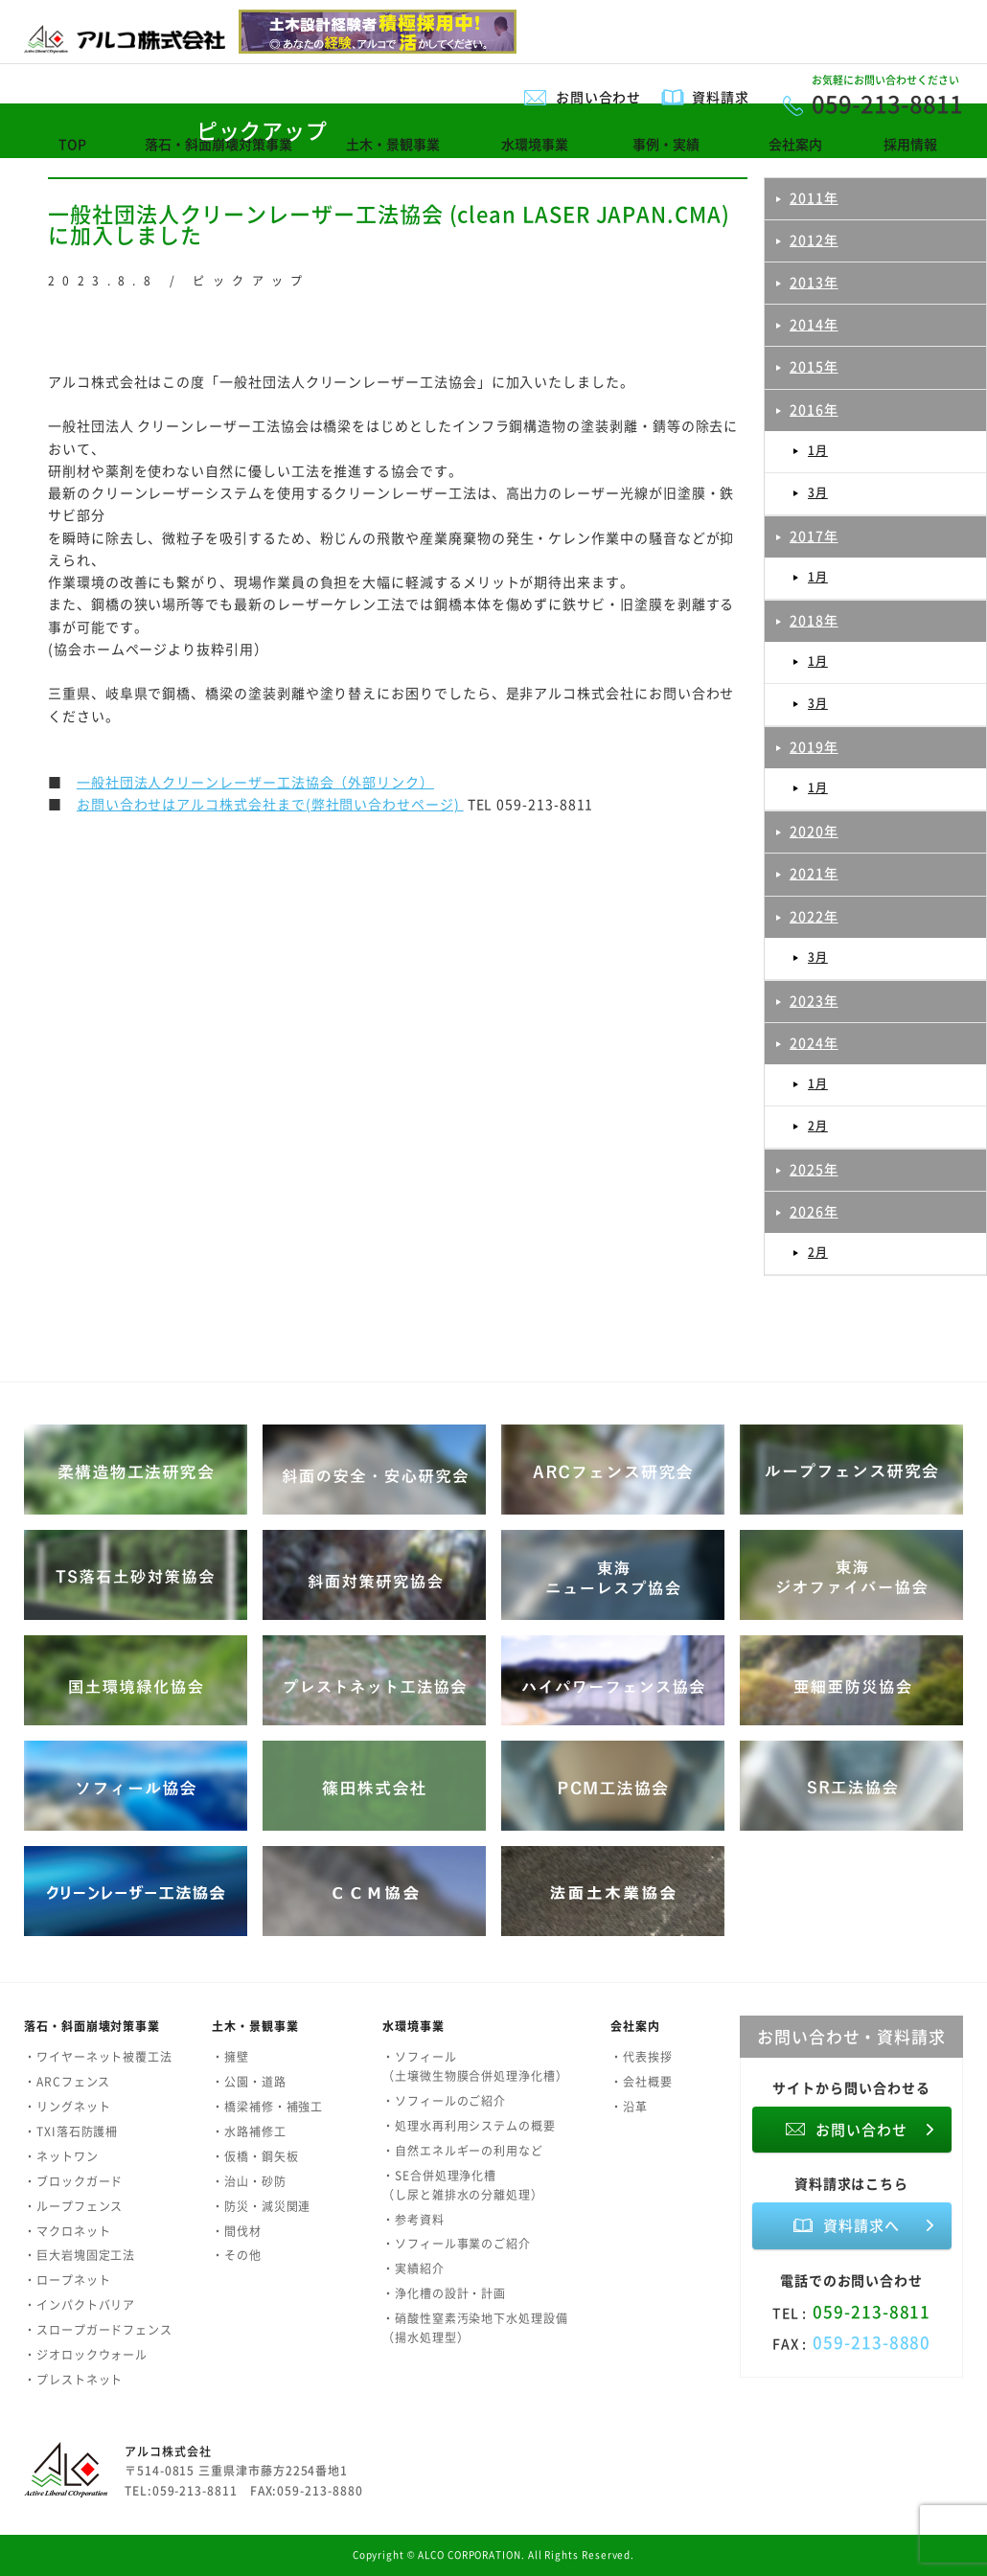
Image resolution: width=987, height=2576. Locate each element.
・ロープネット (67, 2280)
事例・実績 (666, 143)
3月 (818, 492)
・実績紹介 (413, 2268)
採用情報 (910, 143)
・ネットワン (61, 2156)
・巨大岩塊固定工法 (79, 2255)
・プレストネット (73, 2379)
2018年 (814, 619)
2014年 (814, 323)
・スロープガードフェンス (98, 2329)
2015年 (814, 366)
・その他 (237, 2255)
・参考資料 (413, 2219)
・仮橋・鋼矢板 (255, 2156)
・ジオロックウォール (86, 2354)
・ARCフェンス (67, 2081)
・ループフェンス (73, 2206)
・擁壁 (230, 2056)
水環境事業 (534, 143)
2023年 (814, 1000)
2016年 (814, 409)
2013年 (814, 281)
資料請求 (720, 96)
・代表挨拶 (641, 2056)
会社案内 (795, 143)
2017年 (814, 535)
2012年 (814, 239)
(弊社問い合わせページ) (385, 803)
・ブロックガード (73, 2181)
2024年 (814, 1042)
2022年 (814, 915)
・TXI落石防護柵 (71, 2131)
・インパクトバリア (79, 2305)
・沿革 (629, 2106)
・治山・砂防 (249, 2181)
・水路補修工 (249, 2131)
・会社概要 (641, 2081)
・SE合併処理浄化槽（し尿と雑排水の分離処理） (462, 2185)
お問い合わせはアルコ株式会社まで (191, 803)
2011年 (814, 197)
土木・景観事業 (393, 143)
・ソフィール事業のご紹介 (456, 2243)
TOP (72, 143)
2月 (818, 1125)
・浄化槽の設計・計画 (444, 2293)
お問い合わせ (599, 96)
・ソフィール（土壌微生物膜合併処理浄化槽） (475, 2066)
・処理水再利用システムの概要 (469, 2125)
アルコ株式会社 (168, 2451)
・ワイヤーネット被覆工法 (98, 2056)
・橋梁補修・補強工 (267, 2106)
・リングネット (67, 2106)
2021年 (814, 872)
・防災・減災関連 (261, 2206)
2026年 (814, 1210)
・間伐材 (237, 2231)
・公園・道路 (249, 2081)
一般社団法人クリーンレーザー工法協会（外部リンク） (255, 781)
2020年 (814, 830)
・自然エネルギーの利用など (462, 2150)
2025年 (814, 1168)
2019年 (814, 746)
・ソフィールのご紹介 (444, 2100)
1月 (818, 450)
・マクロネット (67, 2231)
